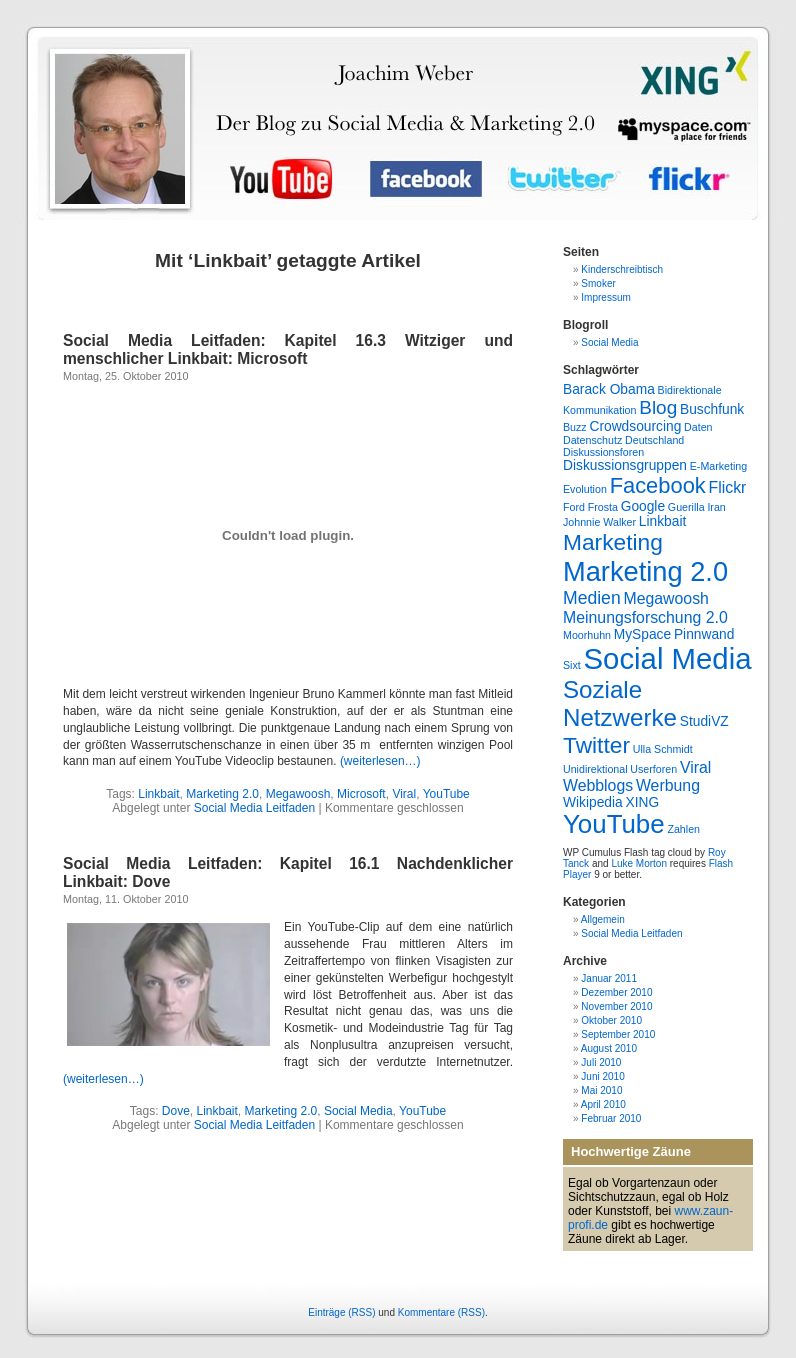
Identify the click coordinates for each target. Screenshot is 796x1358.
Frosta (603, 507)
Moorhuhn (587, 635)
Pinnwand (704, 634)
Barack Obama (609, 389)
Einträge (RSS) (341, 1312)
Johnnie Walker (599, 522)
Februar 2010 (611, 1118)
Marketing (613, 542)
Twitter (596, 745)
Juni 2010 (602, 1076)
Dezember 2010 (616, 992)
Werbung (668, 785)
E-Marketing (718, 466)
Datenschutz (592, 440)
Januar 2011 (609, 978)
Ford (574, 507)
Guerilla (686, 507)
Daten (698, 427)
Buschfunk (712, 409)
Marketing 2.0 (222, 794)
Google (643, 506)
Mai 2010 (601, 1090)
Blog (658, 407)
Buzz (575, 427)
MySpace (642, 634)
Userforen (653, 769)
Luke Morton (639, 863)
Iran (716, 507)
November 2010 (616, 1006)
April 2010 (603, 1104)
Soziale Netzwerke (620, 703)
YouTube (446, 794)
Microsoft (361, 794)
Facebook (658, 485)
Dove (176, 1111)
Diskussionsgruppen (625, 465)
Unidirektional (595, 769)
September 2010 (618, 1034)
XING (642, 802)
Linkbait (158, 794)
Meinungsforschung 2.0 (645, 617)
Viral (404, 794)
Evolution (585, 489)
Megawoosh (298, 794)
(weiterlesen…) (380, 761)
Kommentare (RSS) (441, 1312)
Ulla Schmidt (663, 749)
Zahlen (683, 829)
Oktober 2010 (611, 1020)
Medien (592, 598)
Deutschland (654, 440)
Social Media (358, 1111)
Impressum (605, 297)
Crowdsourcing (635, 426)
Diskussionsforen (603, 452)
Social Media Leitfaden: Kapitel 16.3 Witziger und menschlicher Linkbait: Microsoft (288, 349)
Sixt (572, 665)
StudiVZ (704, 721)
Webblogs (598, 785)
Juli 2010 (601, 1062)
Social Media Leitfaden (254, 808)
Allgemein (603, 919)
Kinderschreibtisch (622, 269)
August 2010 (609, 1048)
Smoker (598, 283)
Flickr (728, 487)
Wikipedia (593, 802)
